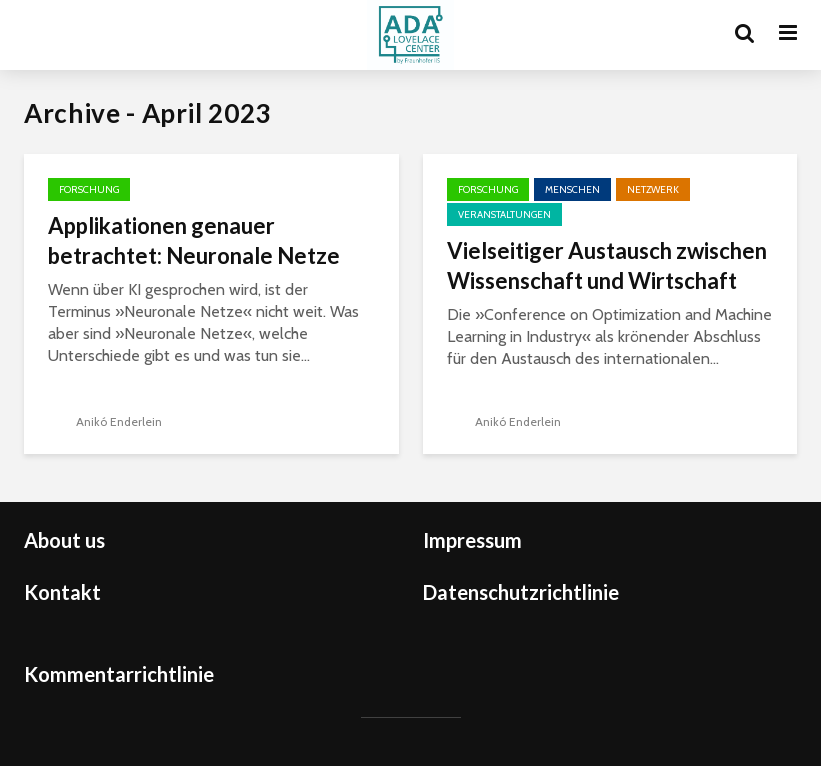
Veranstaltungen (504, 214)
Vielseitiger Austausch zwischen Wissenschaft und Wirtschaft (607, 265)
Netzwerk (653, 189)
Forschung (89, 189)
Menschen (572, 189)
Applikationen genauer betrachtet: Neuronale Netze (194, 240)
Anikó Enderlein (105, 421)
